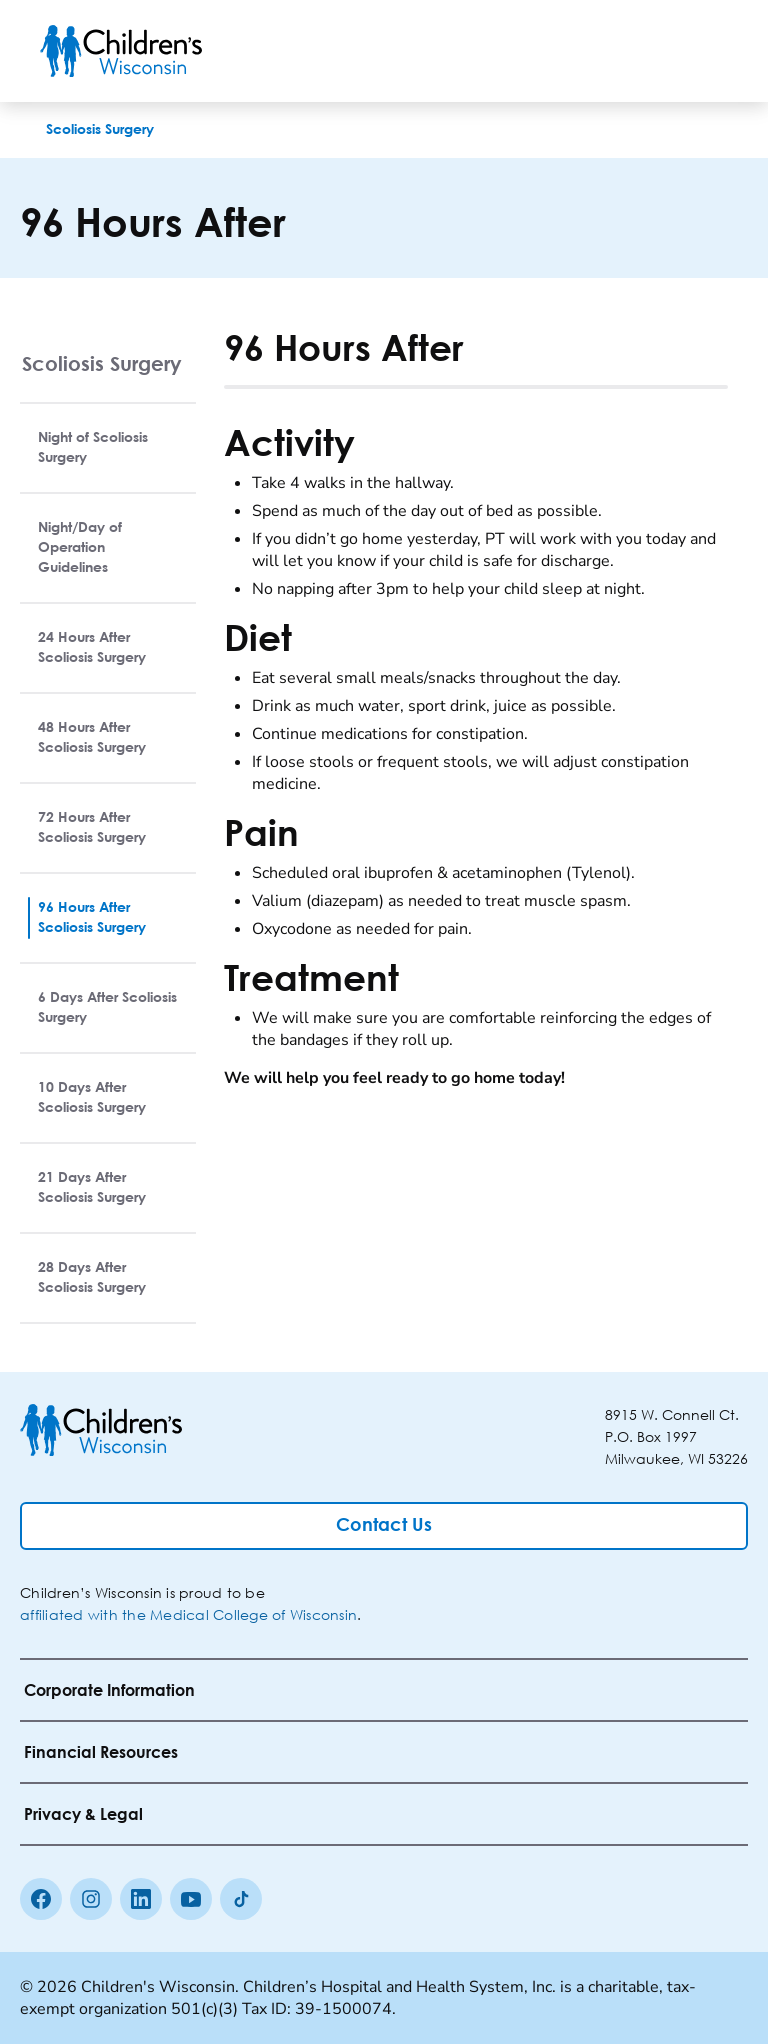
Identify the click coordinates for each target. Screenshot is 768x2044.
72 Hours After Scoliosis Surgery (92, 828)
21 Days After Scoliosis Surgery (92, 1188)
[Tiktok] (241, 1899)
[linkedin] (141, 1899)
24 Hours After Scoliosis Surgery (92, 648)
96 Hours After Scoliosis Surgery (92, 918)
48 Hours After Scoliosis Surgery (92, 738)
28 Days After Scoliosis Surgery (92, 1278)
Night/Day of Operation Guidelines (80, 548)
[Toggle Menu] (704, 51)
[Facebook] (41, 1899)
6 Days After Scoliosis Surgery (107, 1008)
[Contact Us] (384, 1526)
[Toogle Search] (652, 51)
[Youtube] (191, 1899)
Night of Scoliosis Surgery (93, 448)
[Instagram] (91, 1899)
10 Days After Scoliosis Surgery (92, 1098)
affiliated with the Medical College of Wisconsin (188, 1614)
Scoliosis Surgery (102, 363)
